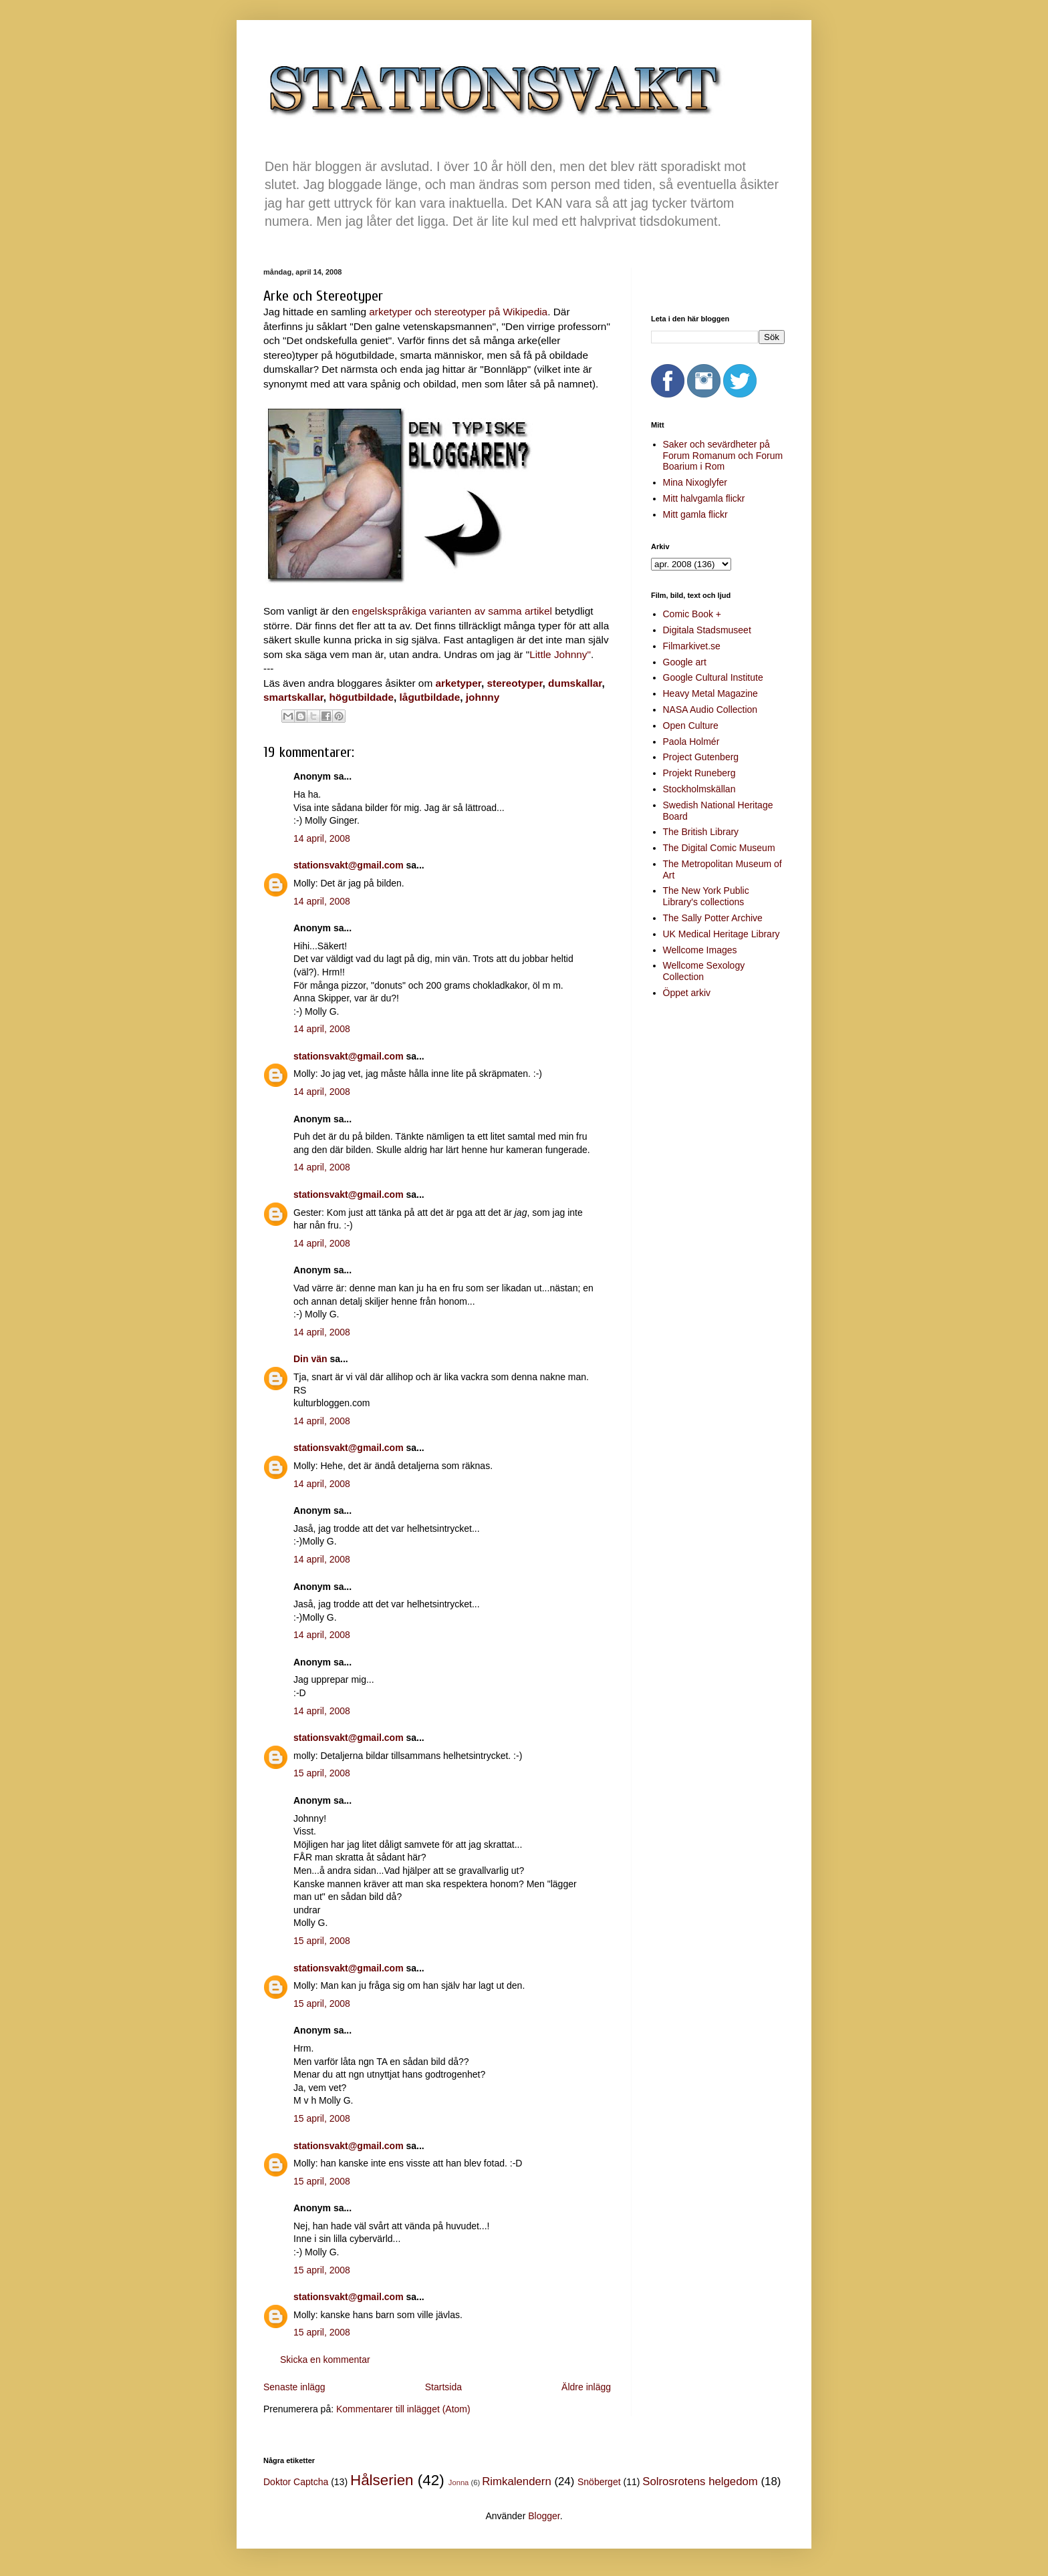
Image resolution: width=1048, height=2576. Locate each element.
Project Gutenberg (701, 757)
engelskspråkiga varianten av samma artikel (452, 611)
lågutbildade (430, 697)
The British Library (701, 831)
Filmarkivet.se (691, 646)
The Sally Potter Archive (713, 918)
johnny (482, 697)
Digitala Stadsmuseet (707, 630)
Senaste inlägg (294, 2387)
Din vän (310, 1358)
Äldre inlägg (586, 2387)
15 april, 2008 (321, 1773)
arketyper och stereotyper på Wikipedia (458, 311)
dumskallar (575, 683)
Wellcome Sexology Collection (704, 971)
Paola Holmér (691, 741)
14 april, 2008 (321, 838)
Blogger (543, 2516)
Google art (684, 662)
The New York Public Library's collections (706, 896)
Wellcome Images (700, 950)
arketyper (458, 683)
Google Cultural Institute (713, 677)
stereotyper (515, 683)
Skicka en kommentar (325, 2359)
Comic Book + (692, 614)
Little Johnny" (560, 654)
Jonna (458, 2482)
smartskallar (293, 697)
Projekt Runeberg (699, 773)
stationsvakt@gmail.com (348, 865)
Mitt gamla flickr (695, 514)
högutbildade (361, 697)
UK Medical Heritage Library (721, 934)
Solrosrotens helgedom (700, 2481)
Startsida (443, 2387)
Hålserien (382, 2480)
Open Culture (690, 725)
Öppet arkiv (687, 992)
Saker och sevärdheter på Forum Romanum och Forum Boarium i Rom (723, 455)
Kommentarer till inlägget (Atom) (403, 2409)
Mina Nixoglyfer (695, 482)
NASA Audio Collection (710, 709)
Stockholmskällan (699, 789)
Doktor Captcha (295, 2481)
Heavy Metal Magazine (710, 693)
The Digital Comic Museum (719, 847)
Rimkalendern (516, 2481)
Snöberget (599, 2481)
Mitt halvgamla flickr (704, 498)
